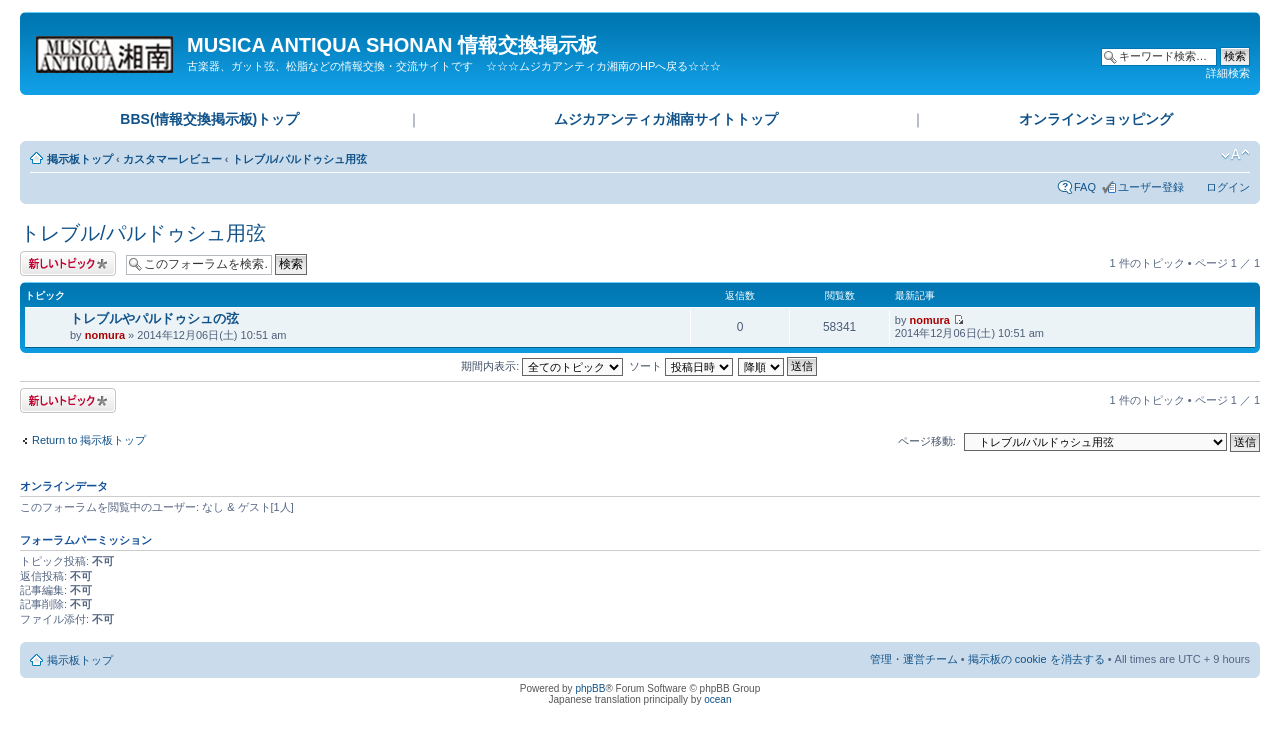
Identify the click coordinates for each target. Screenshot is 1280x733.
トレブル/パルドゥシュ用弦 (299, 159)
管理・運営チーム (914, 659)
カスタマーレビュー (172, 159)
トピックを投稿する (68, 263)
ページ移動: (927, 441)
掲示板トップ (80, 159)
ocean (717, 699)
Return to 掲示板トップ (89, 440)
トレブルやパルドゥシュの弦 (154, 318)
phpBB (590, 688)
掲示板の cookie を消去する (1036, 659)
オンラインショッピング (1096, 119)
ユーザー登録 (1151, 187)
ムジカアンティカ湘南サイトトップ (666, 119)
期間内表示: (542, 366)
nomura (105, 335)
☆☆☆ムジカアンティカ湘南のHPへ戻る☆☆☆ (603, 66)
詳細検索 (1228, 73)
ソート (681, 366)
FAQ (1085, 187)
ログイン (1228, 187)
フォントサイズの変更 (1235, 155)
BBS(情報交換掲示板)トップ (209, 119)
